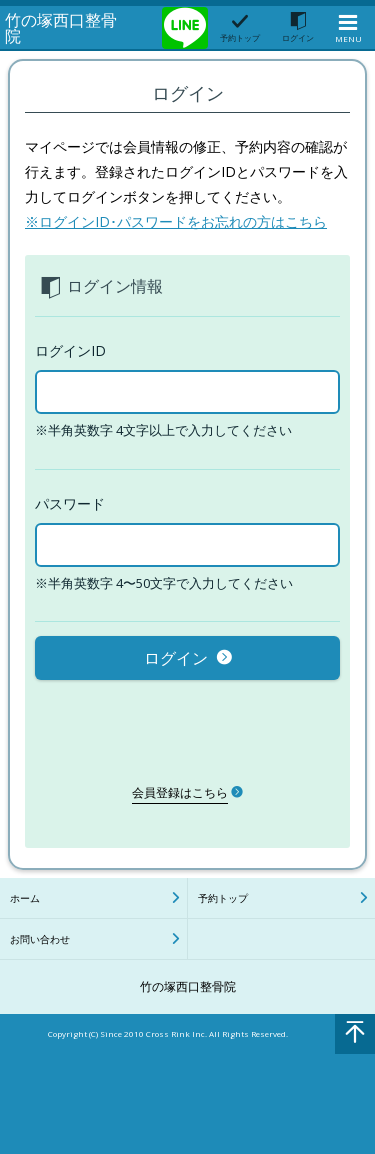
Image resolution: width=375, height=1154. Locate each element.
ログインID (70, 350)
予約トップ (223, 898)
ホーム (25, 898)
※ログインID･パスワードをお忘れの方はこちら (176, 221)
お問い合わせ (40, 939)
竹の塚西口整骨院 (61, 28)
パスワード (70, 503)
